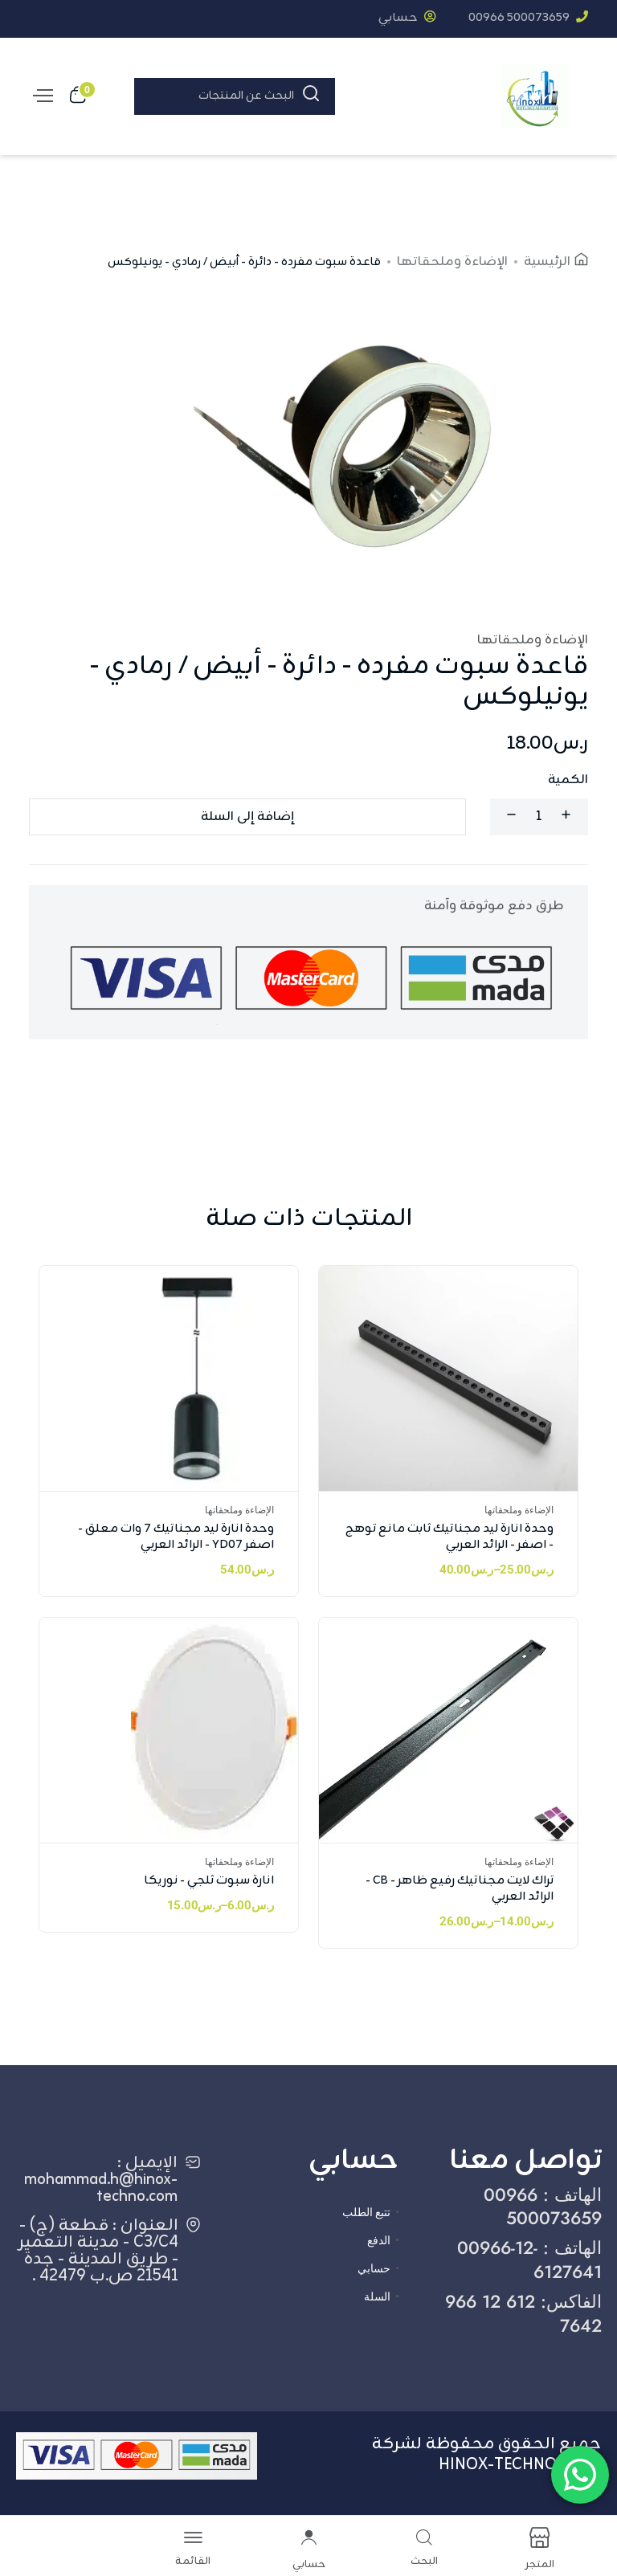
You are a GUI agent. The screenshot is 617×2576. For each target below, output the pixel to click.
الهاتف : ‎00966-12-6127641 (529, 2259)
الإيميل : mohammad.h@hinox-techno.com (101, 2179)
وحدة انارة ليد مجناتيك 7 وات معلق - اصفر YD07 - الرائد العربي (176, 1537)
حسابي (407, 18)
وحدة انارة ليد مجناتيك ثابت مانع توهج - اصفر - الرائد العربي (449, 1537)
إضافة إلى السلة (247, 816)
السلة (377, 2296)
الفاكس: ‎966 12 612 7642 (523, 2312)
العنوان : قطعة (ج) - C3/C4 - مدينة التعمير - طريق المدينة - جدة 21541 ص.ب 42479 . (98, 2250)
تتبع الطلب (366, 2212)
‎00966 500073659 (528, 18)
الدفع (378, 2240)
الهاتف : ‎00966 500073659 (543, 2206)
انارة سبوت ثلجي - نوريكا (209, 1881)
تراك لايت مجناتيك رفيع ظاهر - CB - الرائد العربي (460, 1889)
